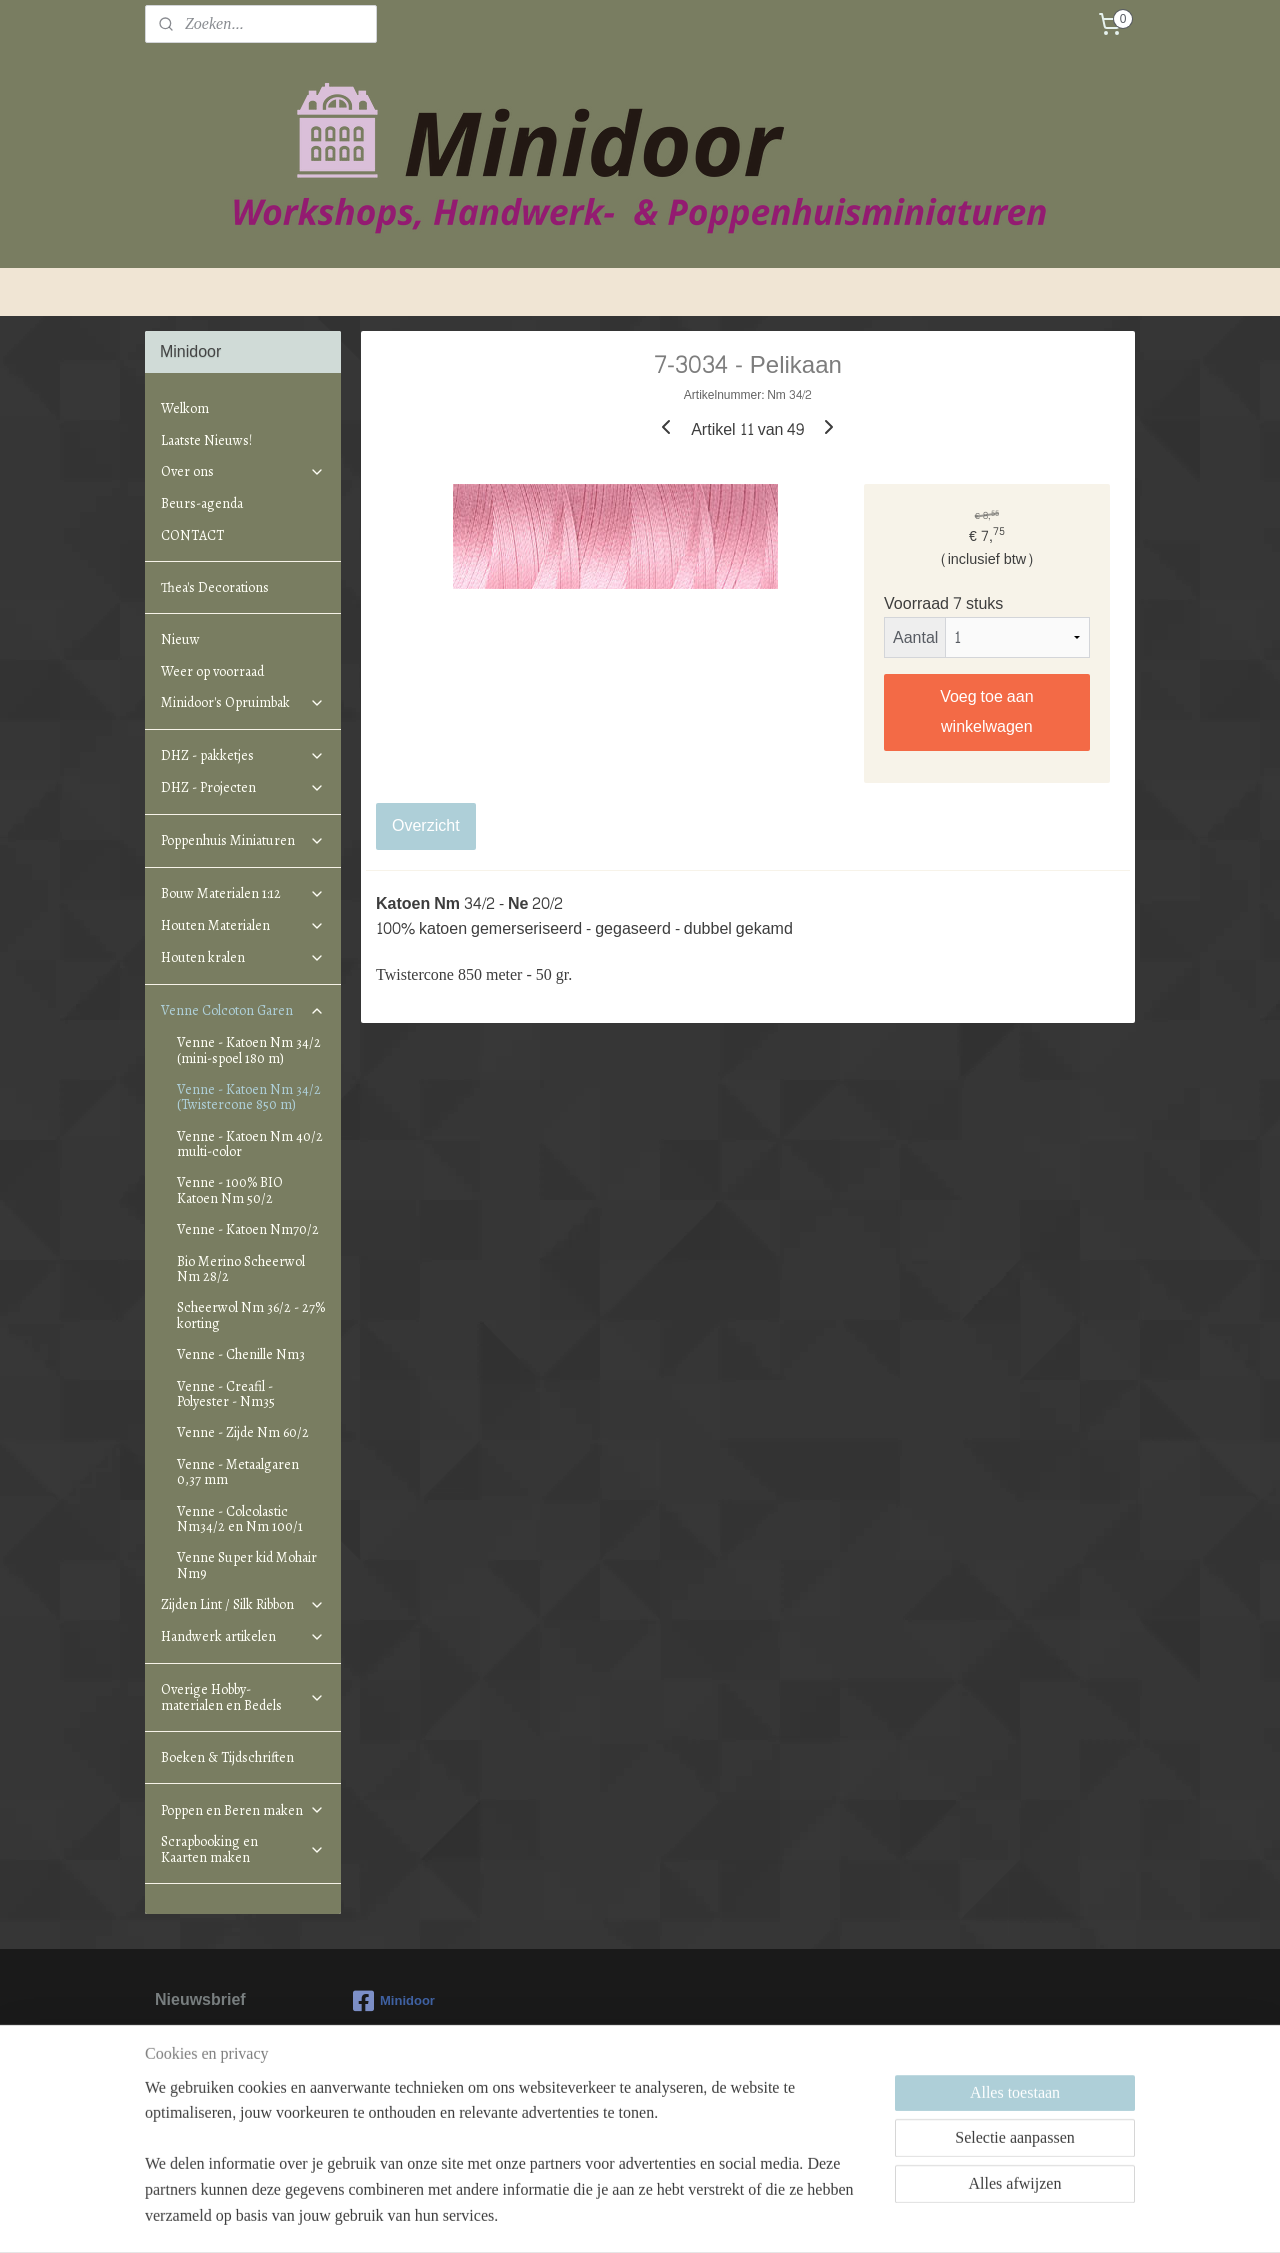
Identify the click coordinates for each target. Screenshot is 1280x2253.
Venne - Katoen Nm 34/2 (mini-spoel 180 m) (249, 1050)
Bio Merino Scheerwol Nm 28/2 (241, 1269)
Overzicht (426, 825)
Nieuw (180, 639)
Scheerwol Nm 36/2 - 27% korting (251, 1315)
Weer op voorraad (212, 671)
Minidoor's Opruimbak (243, 702)
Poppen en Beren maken (243, 1810)
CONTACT (192, 535)
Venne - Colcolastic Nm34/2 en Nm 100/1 (240, 1519)
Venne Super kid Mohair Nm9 (247, 1565)
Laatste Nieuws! (206, 440)
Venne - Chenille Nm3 (241, 1354)
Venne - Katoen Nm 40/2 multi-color (250, 1144)
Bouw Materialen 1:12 (243, 893)
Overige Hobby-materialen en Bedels (243, 1697)
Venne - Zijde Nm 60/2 (243, 1432)
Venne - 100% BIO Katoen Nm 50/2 (230, 1190)
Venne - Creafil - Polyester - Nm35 (226, 1394)
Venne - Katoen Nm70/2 (248, 1229)
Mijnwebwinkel (821, 2216)
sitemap (565, 2216)
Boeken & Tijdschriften (227, 1757)
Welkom (185, 408)
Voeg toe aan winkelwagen (987, 711)
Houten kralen (243, 957)
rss (600, 2216)
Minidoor (394, 2001)
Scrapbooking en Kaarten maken (243, 1849)
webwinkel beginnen (666, 2216)
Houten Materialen (243, 925)
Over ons (243, 471)
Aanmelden (211, 2114)
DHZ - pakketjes (243, 755)
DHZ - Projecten (243, 787)
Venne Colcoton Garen (243, 1010)
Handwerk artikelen (243, 1636)
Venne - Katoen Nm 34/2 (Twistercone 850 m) (249, 1097)
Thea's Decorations (215, 587)
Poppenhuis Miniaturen (243, 840)
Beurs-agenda (202, 503)
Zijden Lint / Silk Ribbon (243, 1604)
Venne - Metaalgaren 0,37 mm (238, 1472)
